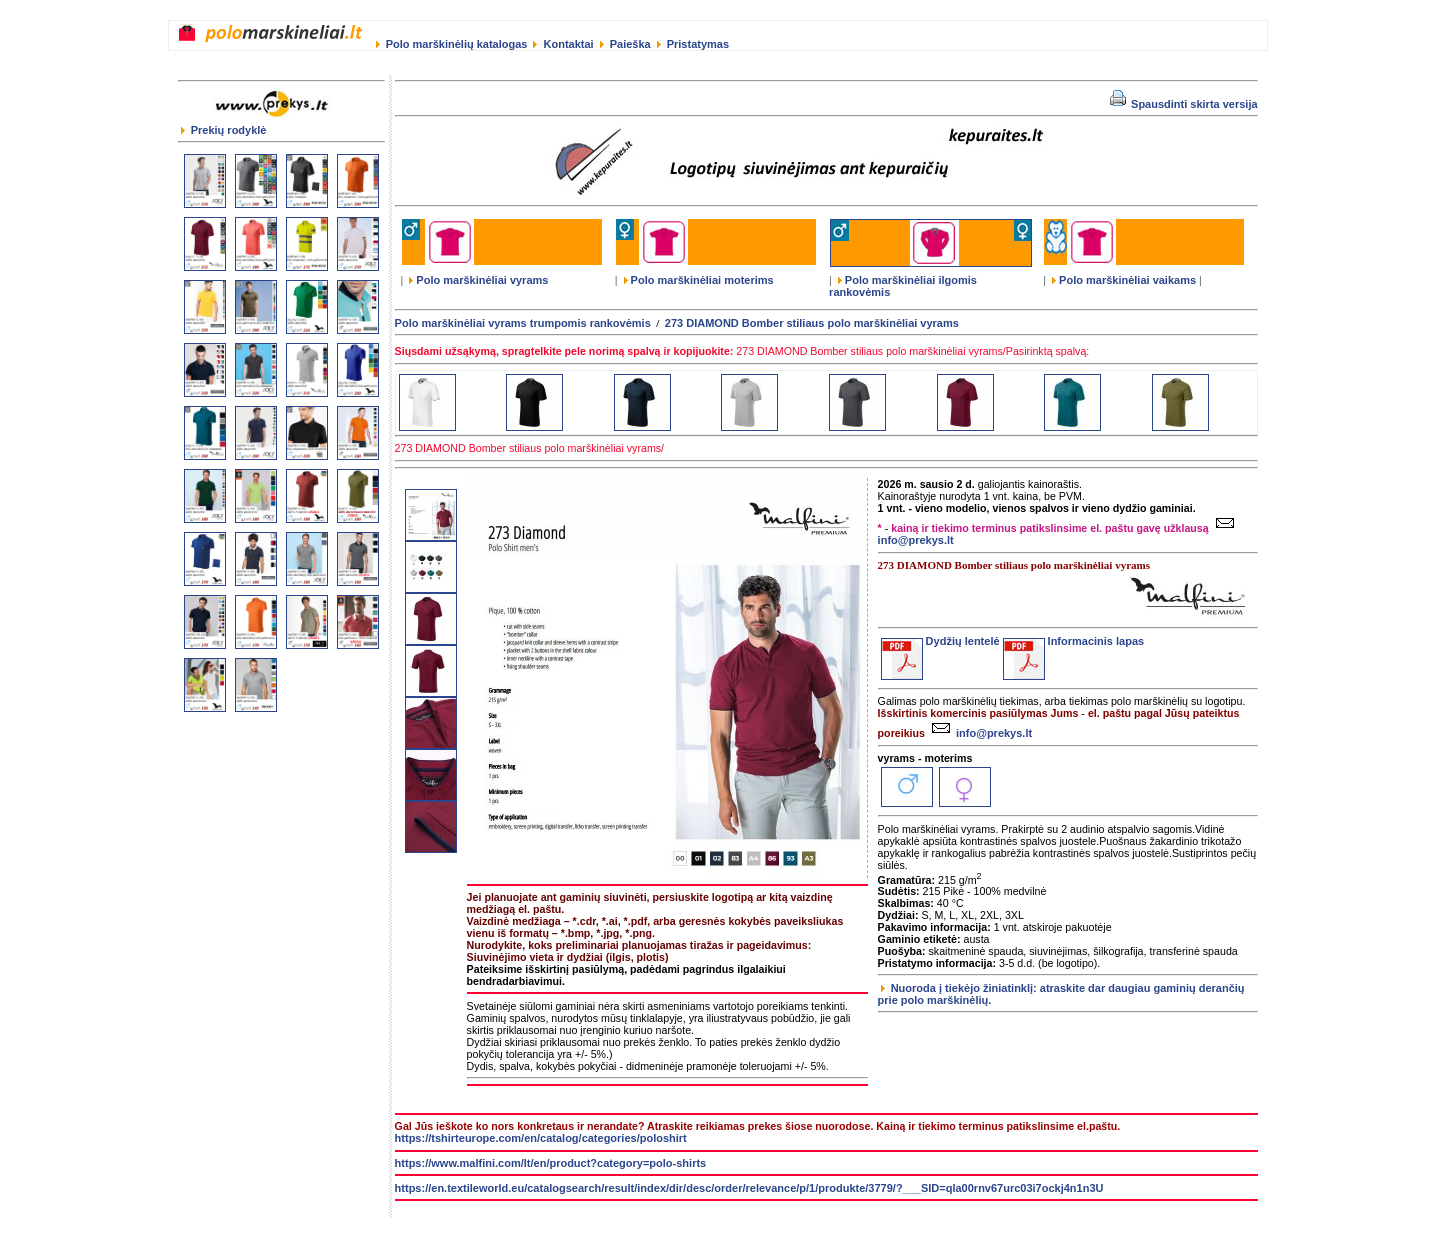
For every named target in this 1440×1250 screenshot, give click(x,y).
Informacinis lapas (1074, 641)
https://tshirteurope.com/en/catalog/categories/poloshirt (541, 1138)
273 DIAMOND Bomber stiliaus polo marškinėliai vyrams (812, 323)
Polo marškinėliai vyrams (478, 280)
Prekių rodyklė (224, 130)
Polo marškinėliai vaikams (1124, 280)
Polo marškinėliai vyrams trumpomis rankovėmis (523, 323)
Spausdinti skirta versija (1184, 104)
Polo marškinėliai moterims (699, 280)
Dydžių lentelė (940, 641)
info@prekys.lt (979, 733)
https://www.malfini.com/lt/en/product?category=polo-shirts (551, 1163)
